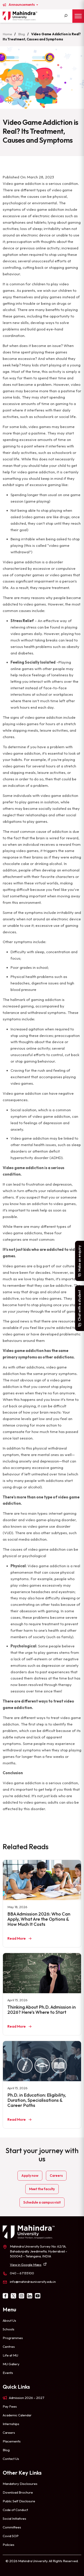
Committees (12, 2527)
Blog (21, 34)
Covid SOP (11, 2536)
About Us (9, 2320)
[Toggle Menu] (78, 16)
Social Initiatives (14, 2518)
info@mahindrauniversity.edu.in (33, 2281)
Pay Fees (10, 2406)
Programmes (13, 2338)
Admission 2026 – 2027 (26, 2398)
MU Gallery (11, 2364)
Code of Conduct (15, 2510)
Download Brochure (18, 2492)
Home (7, 34)
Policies (8, 2545)
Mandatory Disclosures (20, 2484)
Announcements (22, 5)
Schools (8, 2329)
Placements (12, 2441)
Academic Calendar (17, 2415)
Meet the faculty (42, 2189)
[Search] (66, 16)
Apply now (30, 2175)
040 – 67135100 (22, 2273)
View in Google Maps (25, 2265)
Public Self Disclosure (19, 2501)
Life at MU (10, 2355)
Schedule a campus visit (41, 2202)
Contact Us (11, 2459)
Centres (9, 2346)
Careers (56, 2175)
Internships (11, 2424)
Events (8, 2373)
